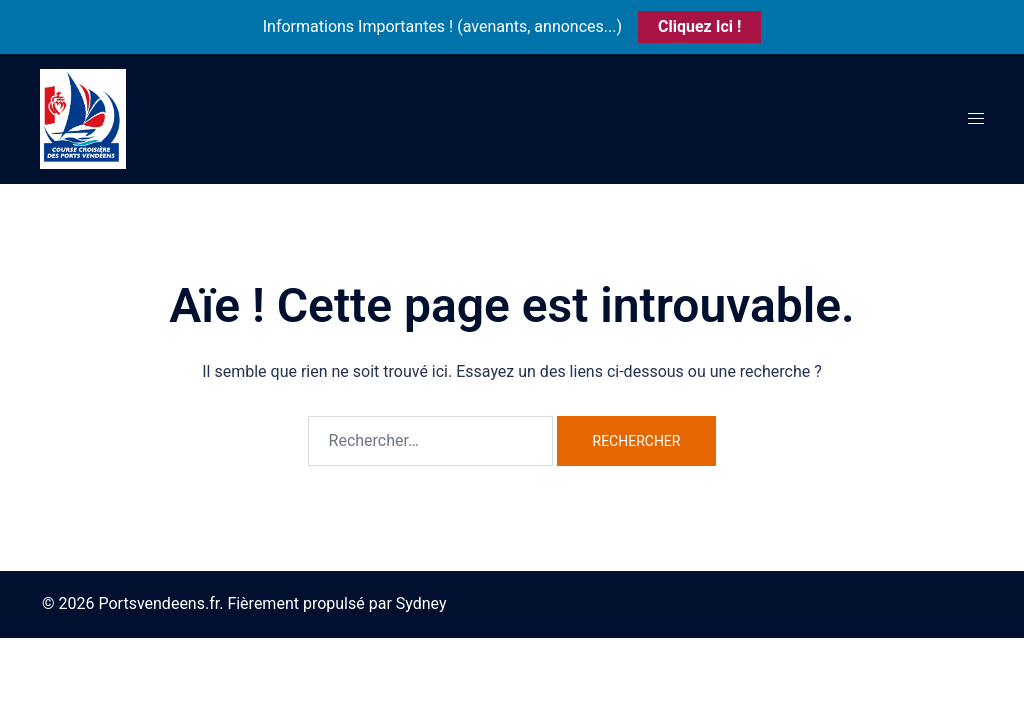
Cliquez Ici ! (699, 26)
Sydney (421, 603)
